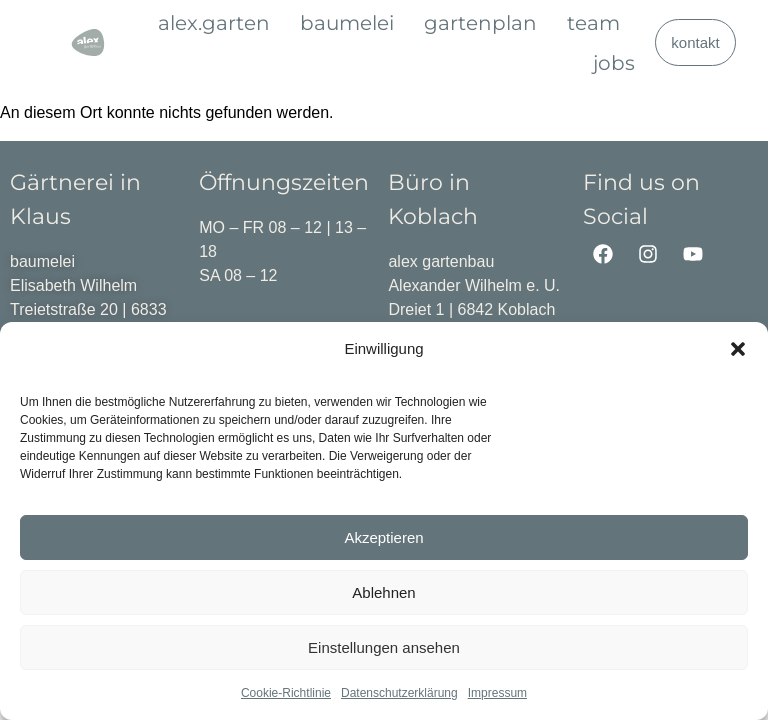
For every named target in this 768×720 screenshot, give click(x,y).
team (593, 23)
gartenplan (480, 23)
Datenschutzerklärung (399, 693)
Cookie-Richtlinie (286, 693)
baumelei (347, 23)
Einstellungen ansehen (384, 647)
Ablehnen (383, 592)
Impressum (497, 693)
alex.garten (214, 23)
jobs (614, 63)
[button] (738, 349)
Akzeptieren (383, 537)
